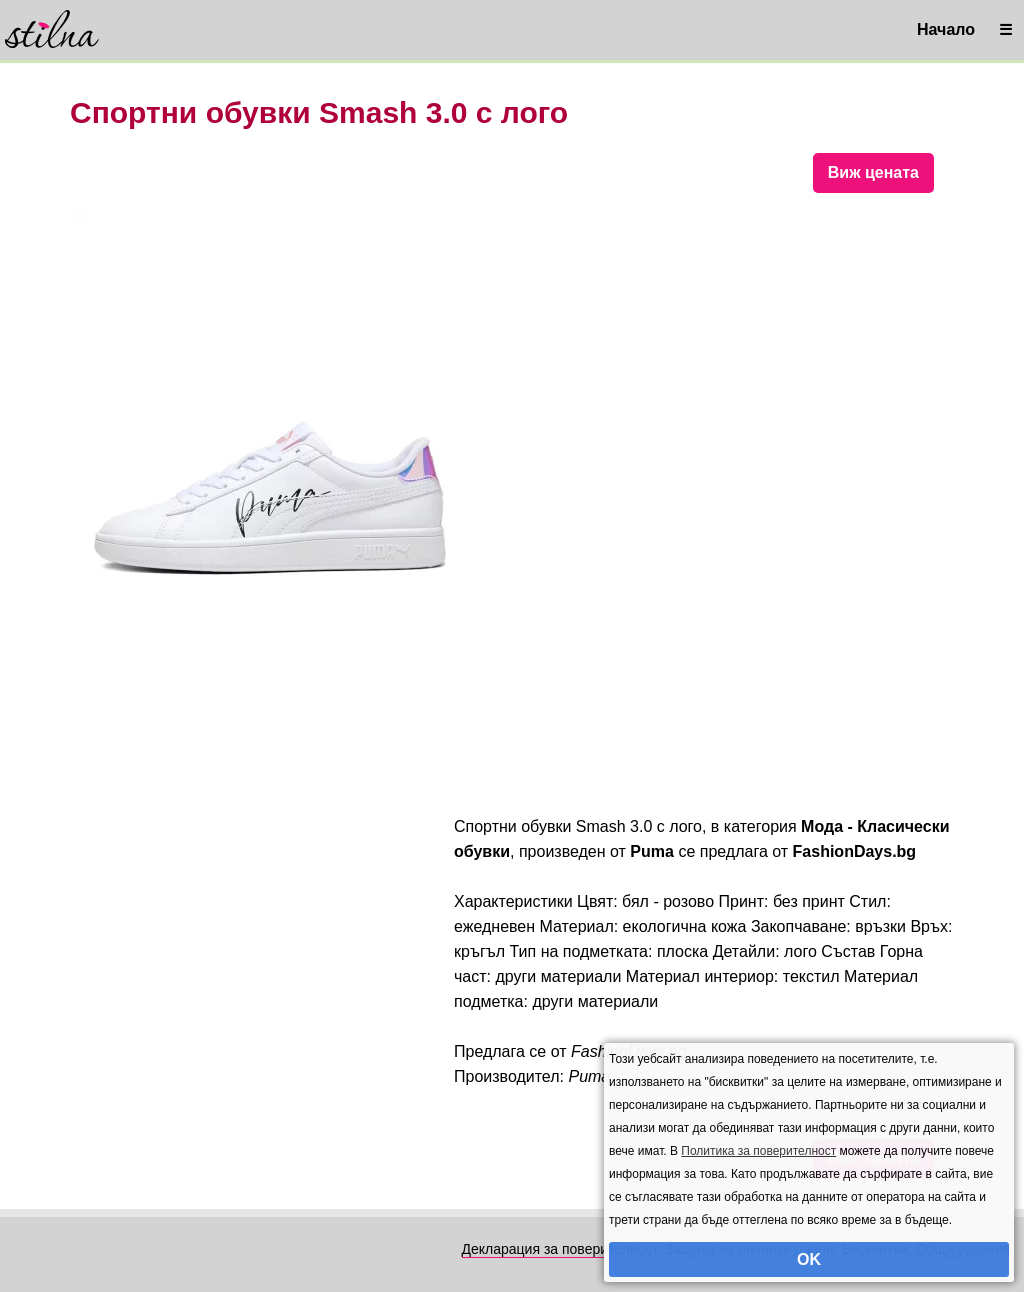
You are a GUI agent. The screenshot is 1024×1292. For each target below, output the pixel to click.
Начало (946, 29)
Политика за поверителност (758, 1151)
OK (809, 1259)
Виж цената (873, 172)
